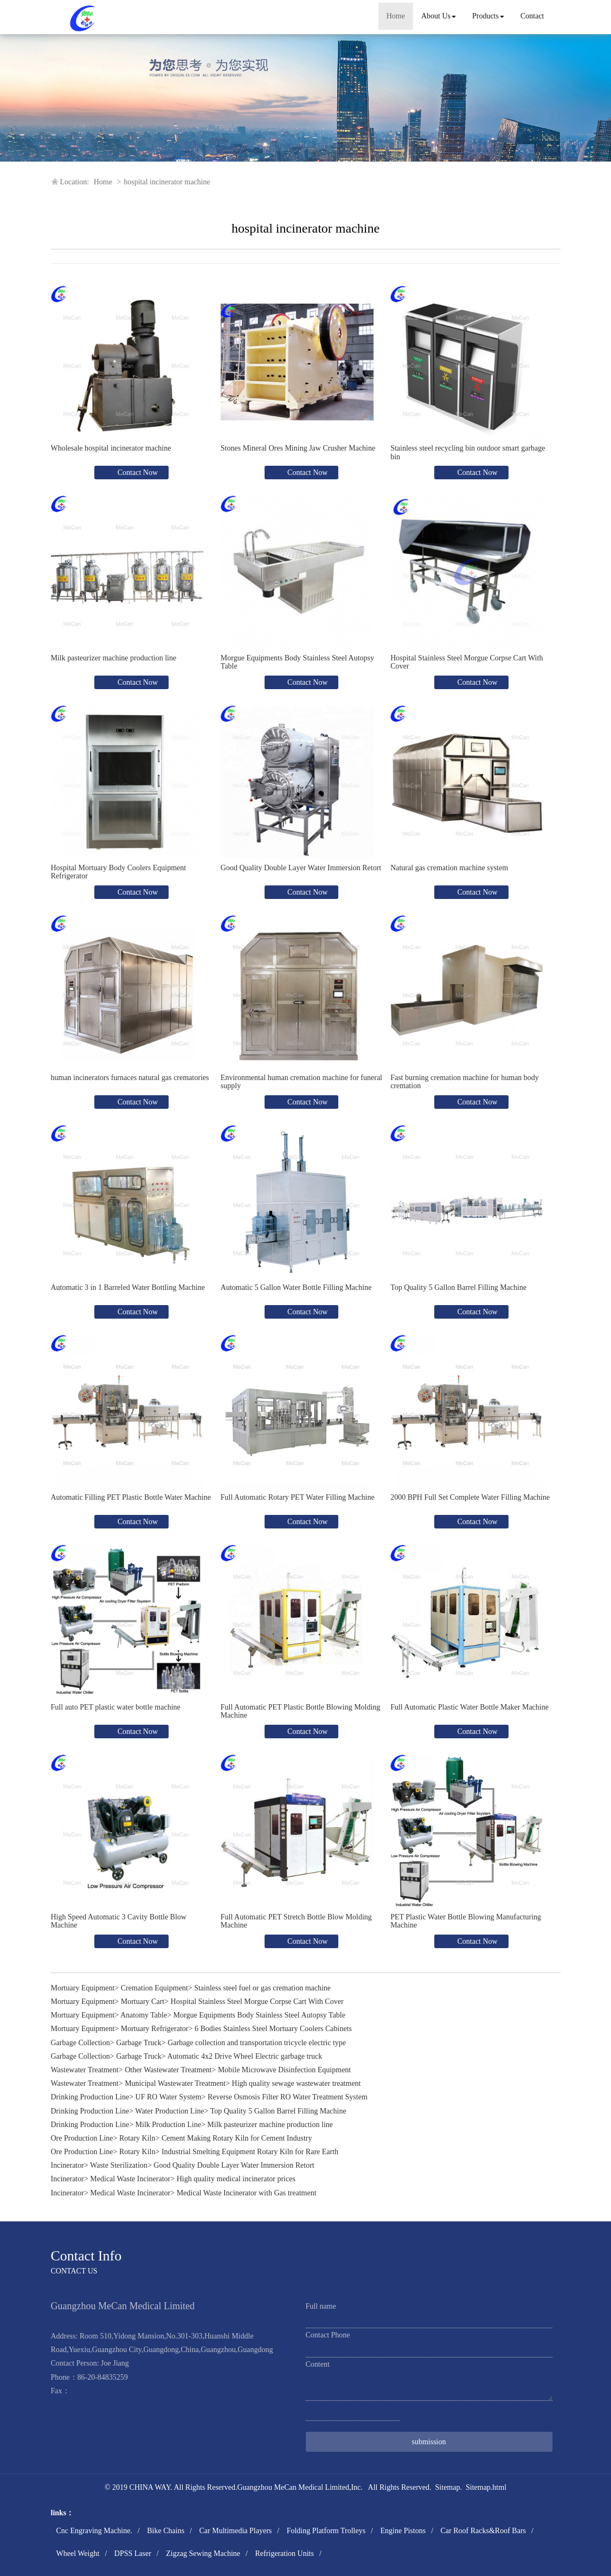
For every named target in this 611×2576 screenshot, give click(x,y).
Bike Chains (165, 2531)
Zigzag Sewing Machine (203, 2553)
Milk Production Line (168, 2125)
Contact (532, 16)
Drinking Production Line (90, 2097)
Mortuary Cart (142, 2001)
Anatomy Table (143, 2015)
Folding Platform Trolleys (326, 2531)
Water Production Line (169, 2111)
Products (488, 16)
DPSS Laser (132, 2553)
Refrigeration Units (284, 2553)
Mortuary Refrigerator (155, 2029)
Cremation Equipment (154, 1988)
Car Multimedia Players (235, 2531)
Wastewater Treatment (85, 2070)
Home (396, 16)
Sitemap (447, 2487)
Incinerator (67, 2165)
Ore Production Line (82, 2138)
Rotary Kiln (137, 2138)
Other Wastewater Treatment (168, 2070)
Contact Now (136, 472)
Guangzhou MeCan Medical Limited (293, 2487)
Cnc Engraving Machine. (94, 2531)
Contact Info (86, 2256)
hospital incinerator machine (167, 182)
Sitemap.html (486, 2487)
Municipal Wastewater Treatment (175, 2083)
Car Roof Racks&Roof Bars (483, 2531)
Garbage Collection (80, 2043)
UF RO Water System (169, 2097)
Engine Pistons (403, 2531)
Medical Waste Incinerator (130, 2179)
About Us (438, 16)
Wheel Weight (78, 2553)
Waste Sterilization (118, 2165)
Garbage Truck (139, 2043)
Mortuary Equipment (83, 1988)
